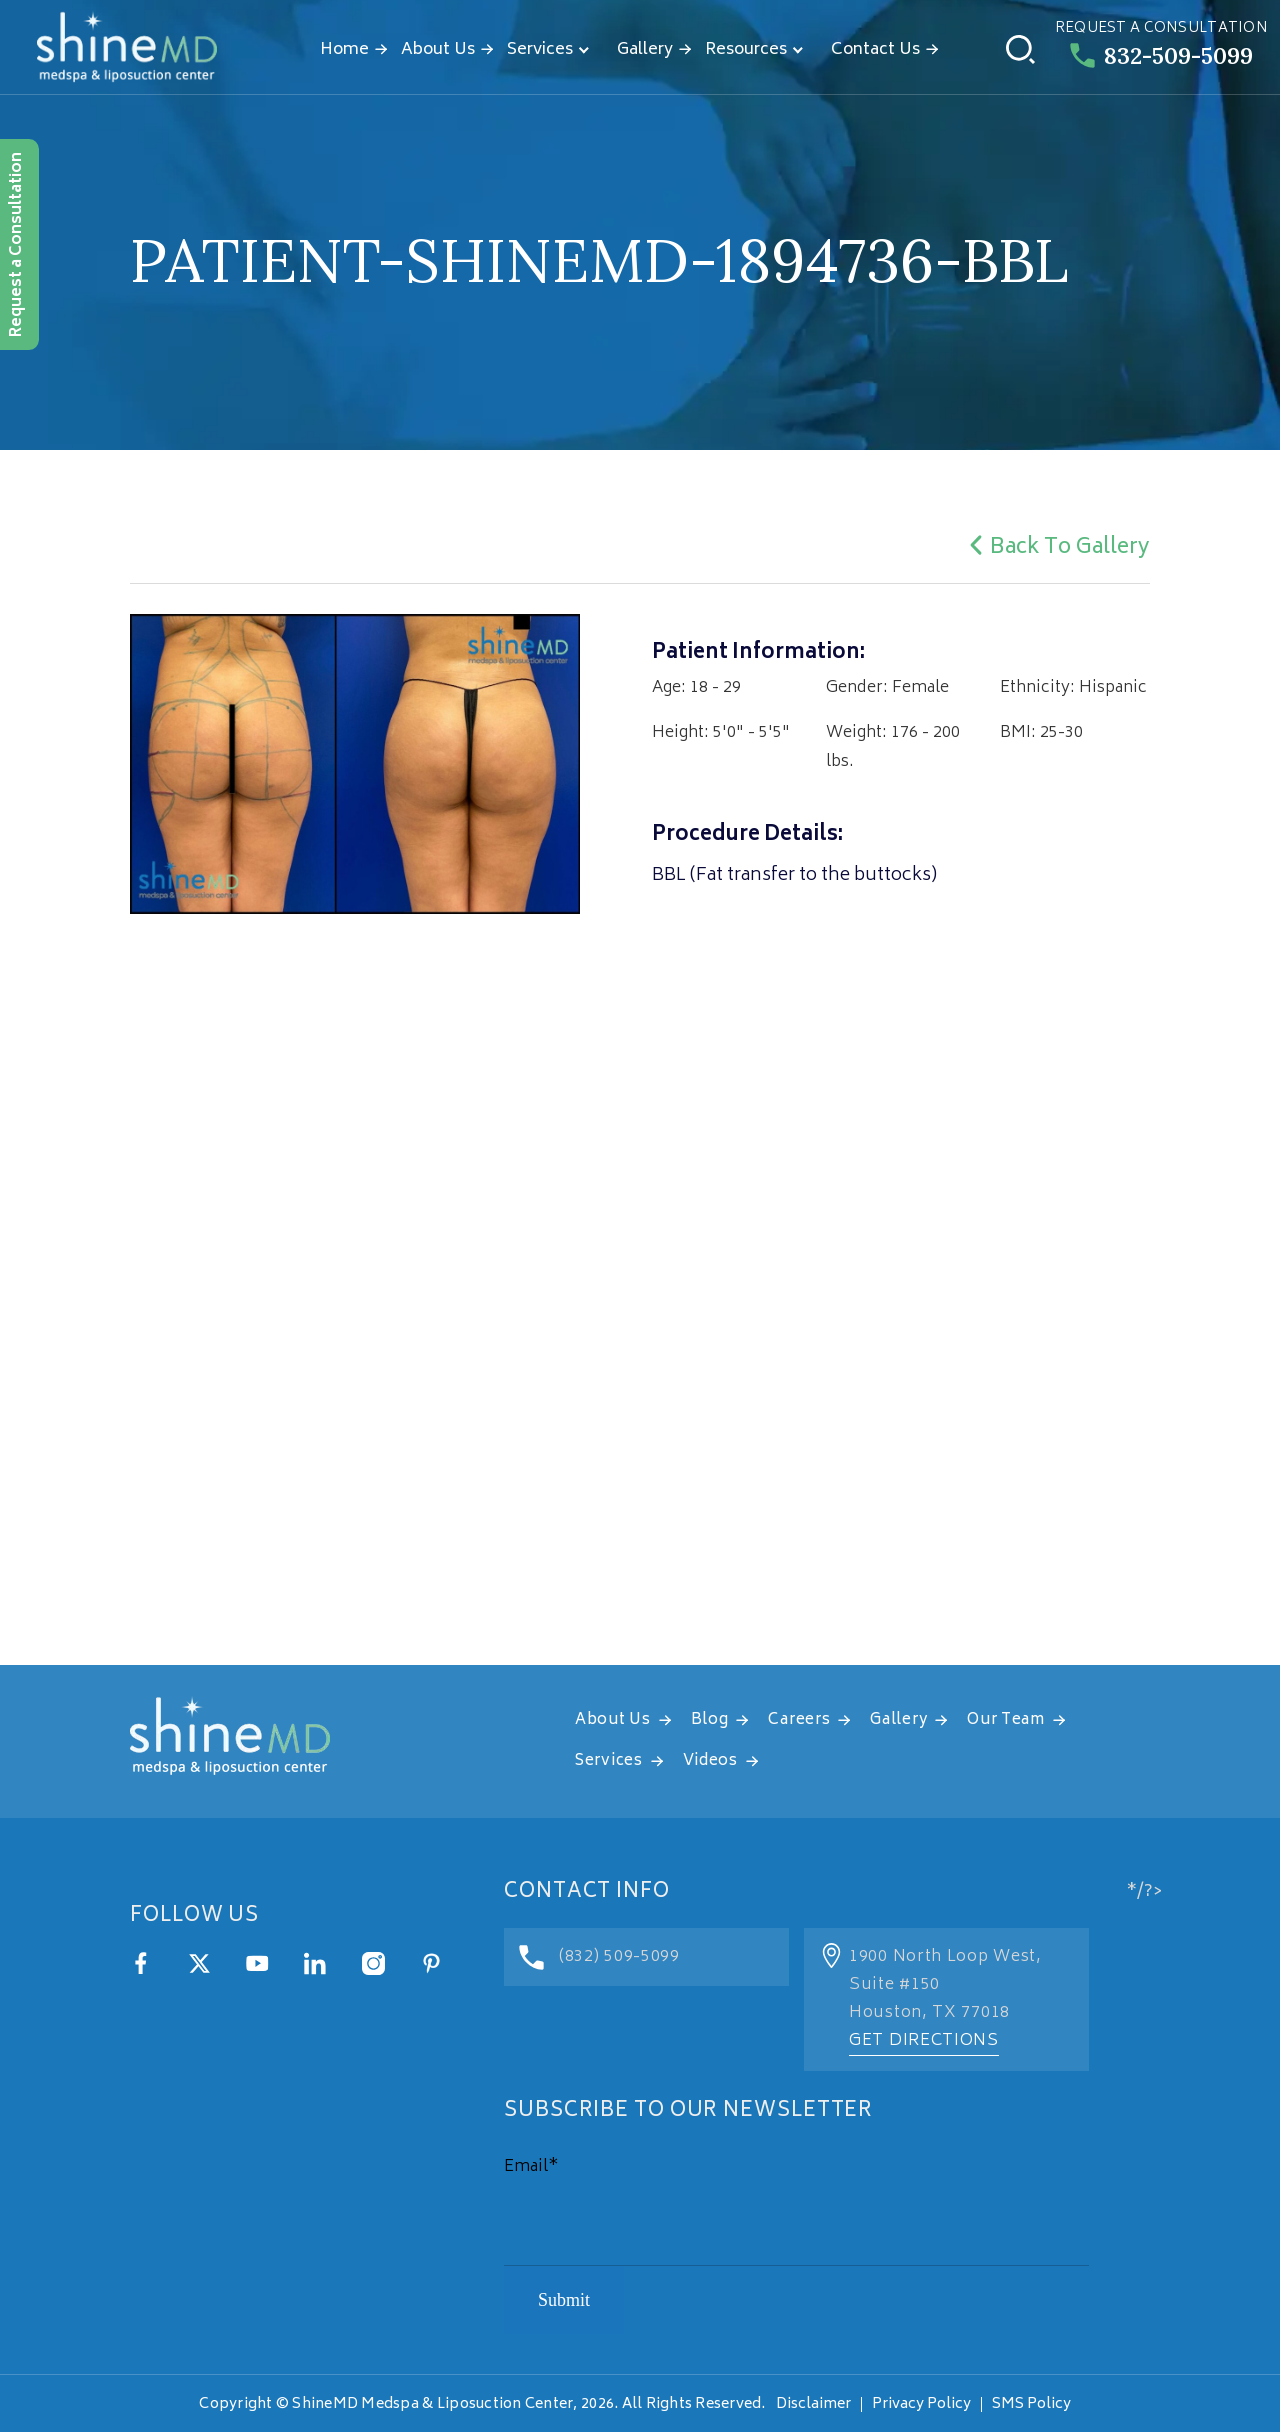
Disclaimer (813, 2404)
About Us (438, 50)
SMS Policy (1031, 2404)
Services (540, 50)
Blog (710, 1720)
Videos (710, 1761)
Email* (531, 2167)
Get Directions (924, 2041)
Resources (746, 50)
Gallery (645, 50)
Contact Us (875, 50)
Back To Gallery (1056, 548)
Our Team (1006, 1720)
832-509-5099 (1161, 55)
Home (344, 50)
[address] (640, 1415)
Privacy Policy (921, 2404)
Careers (799, 1720)
